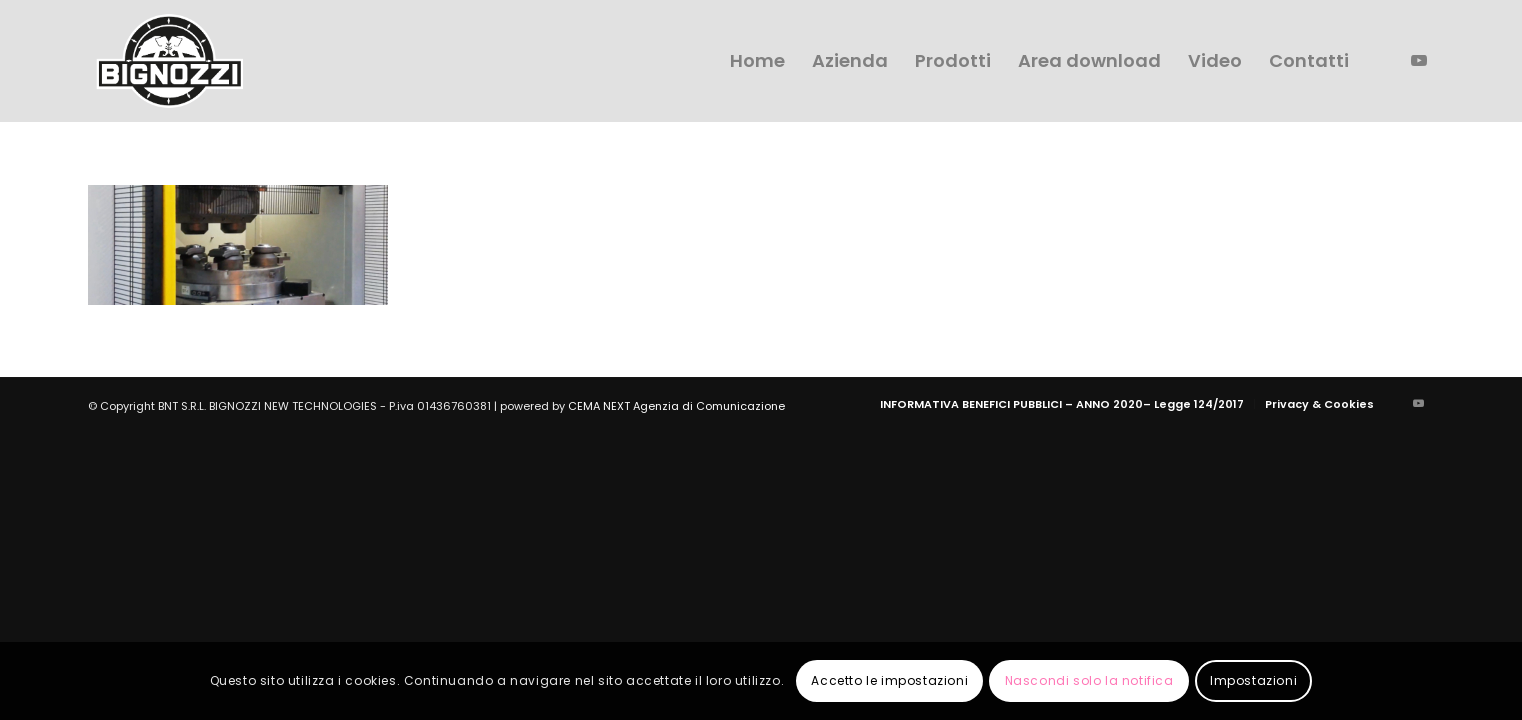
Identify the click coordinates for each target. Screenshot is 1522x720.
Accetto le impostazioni (889, 680)
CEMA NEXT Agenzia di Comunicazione (676, 406)
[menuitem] (757, 61)
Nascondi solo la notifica (1089, 680)
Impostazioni (1253, 680)
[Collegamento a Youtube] (1419, 60)
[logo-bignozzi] (170, 61)
